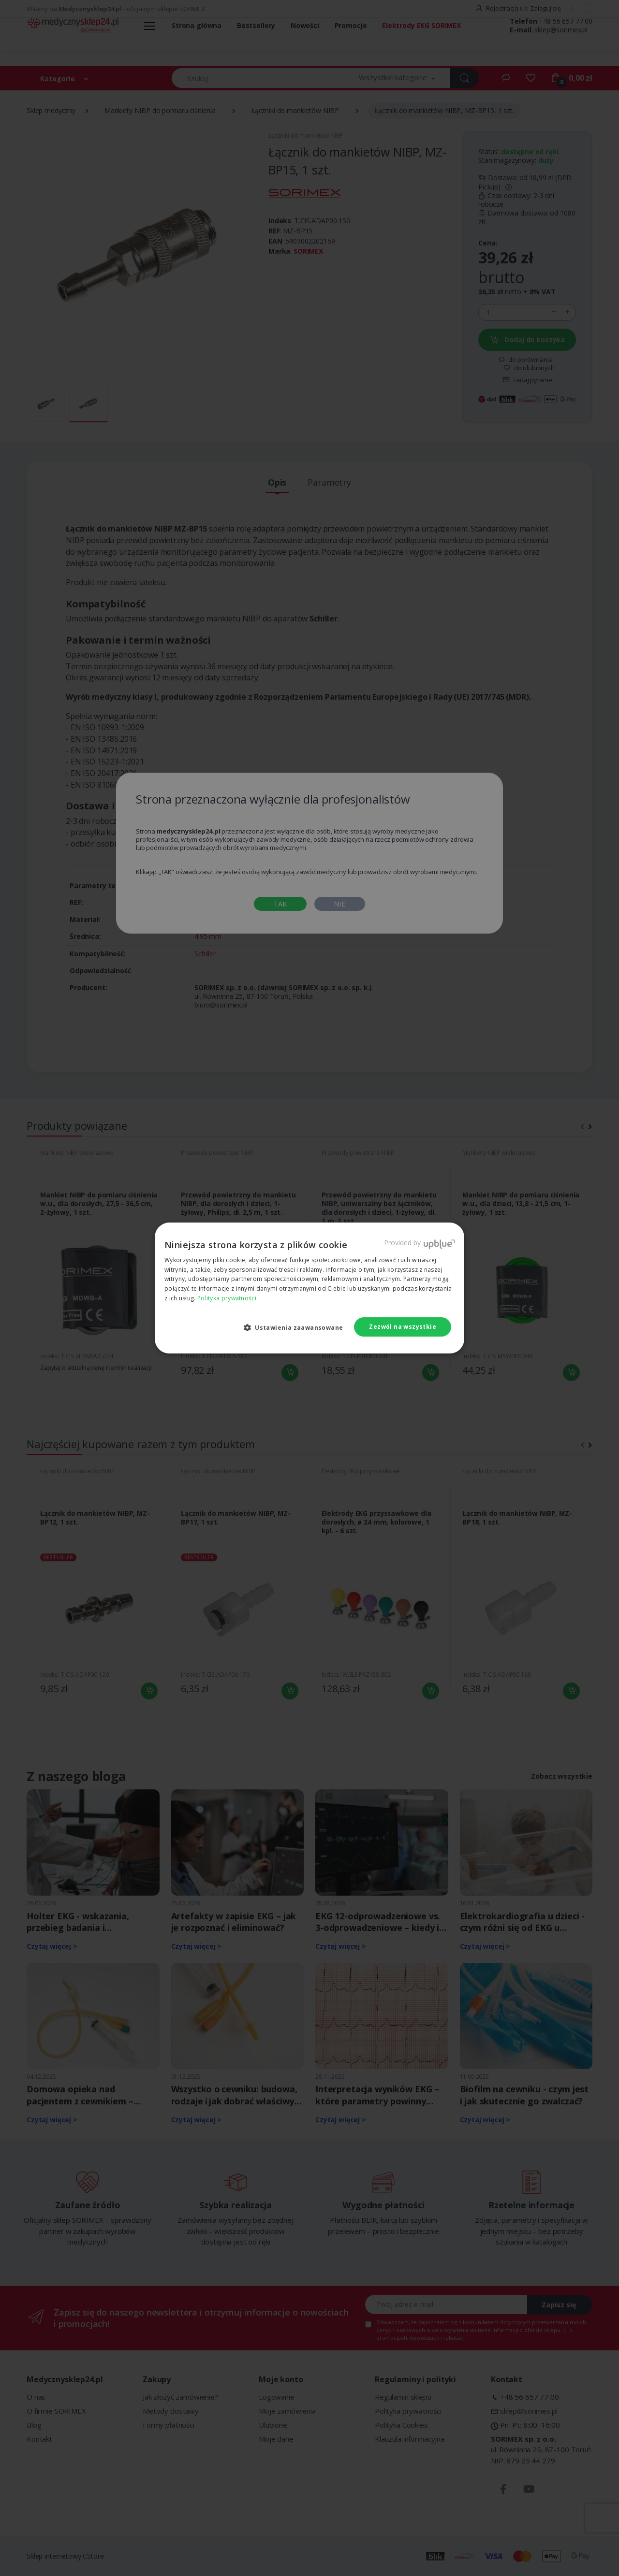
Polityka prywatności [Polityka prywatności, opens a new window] (226, 1298)
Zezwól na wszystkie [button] (402, 1327)
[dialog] (309, 1288)
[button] (297, 1327)
